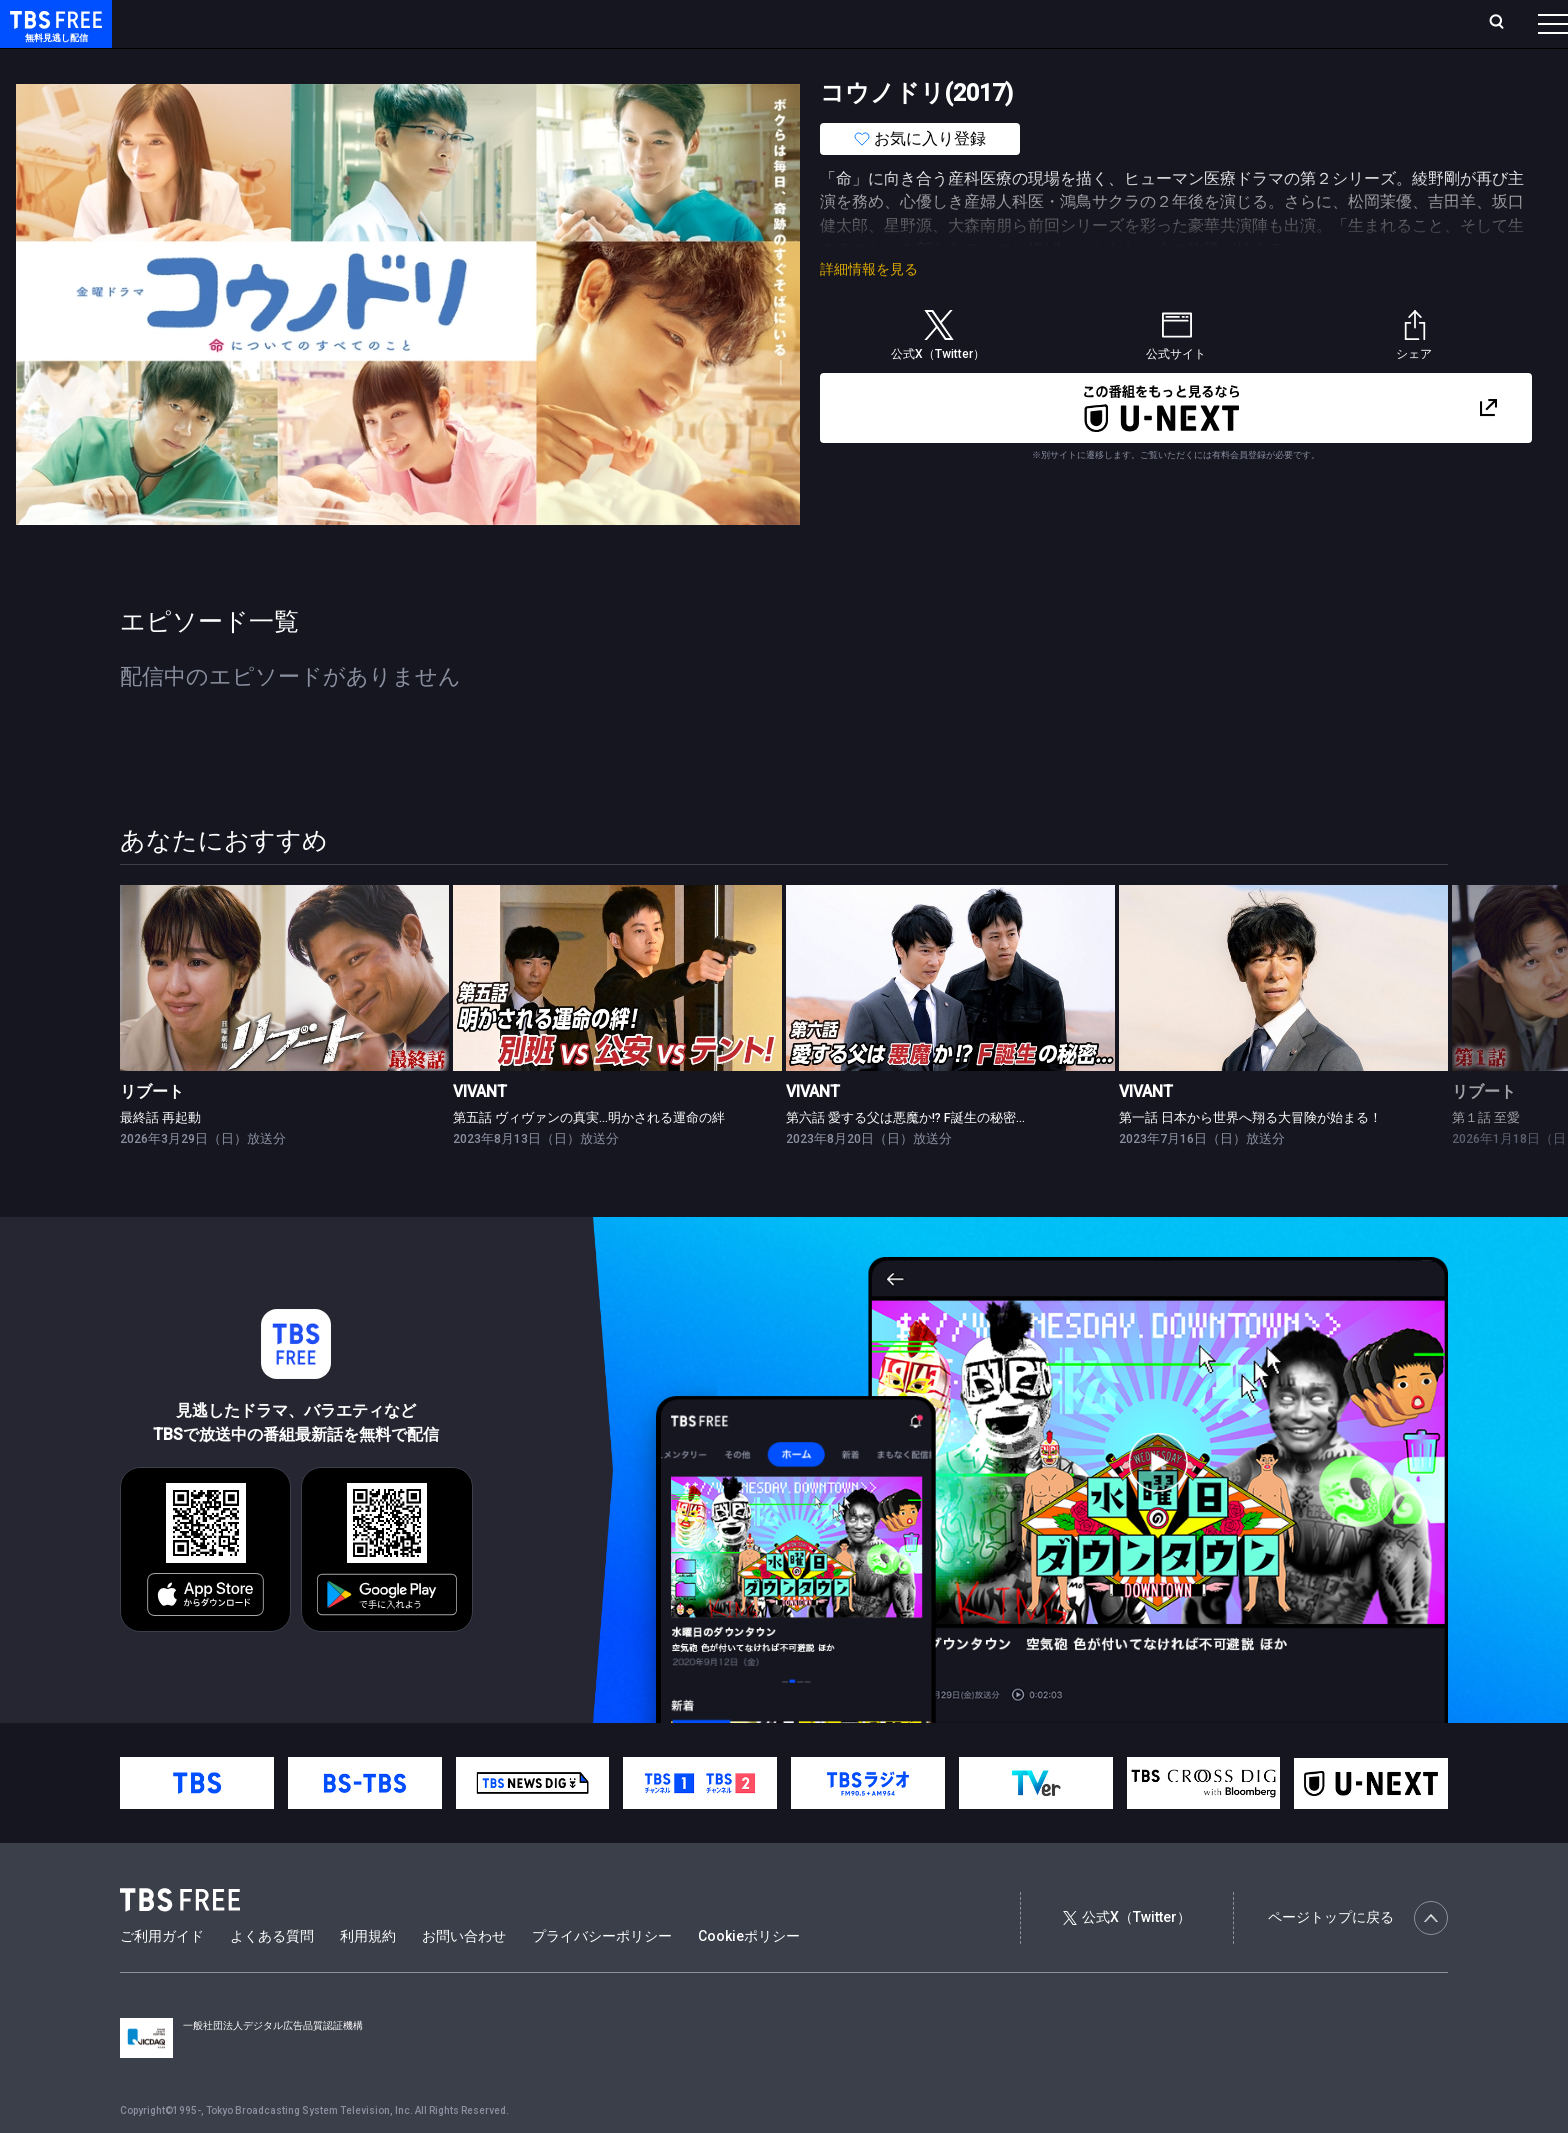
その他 (793, 63)
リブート (152, 1131)
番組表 (1505, 23)
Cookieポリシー (749, 1976)
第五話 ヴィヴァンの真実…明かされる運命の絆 (589, 1157)
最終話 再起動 (160, 1157)
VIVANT (480, 1131)
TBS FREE (53, 35)
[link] (284, 1017)
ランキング (378, 23)
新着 (217, 63)
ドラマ (403, 63)
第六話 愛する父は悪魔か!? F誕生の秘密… (905, 1157)
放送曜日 (295, 23)
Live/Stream (472, 23)
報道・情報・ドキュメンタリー (661, 63)
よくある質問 (272, 1976)
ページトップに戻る (1358, 1958)
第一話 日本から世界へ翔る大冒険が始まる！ (1250, 1157)
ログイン (1178, 23)
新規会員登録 (1278, 23)
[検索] (1364, 23)
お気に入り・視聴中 (595, 23)
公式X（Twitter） (1127, 1957)
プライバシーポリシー (602, 1976)
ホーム (226, 23)
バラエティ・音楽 (499, 63)
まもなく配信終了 (307, 63)
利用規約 (368, 1976)
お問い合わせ (464, 1976)
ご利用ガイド (162, 1976)
